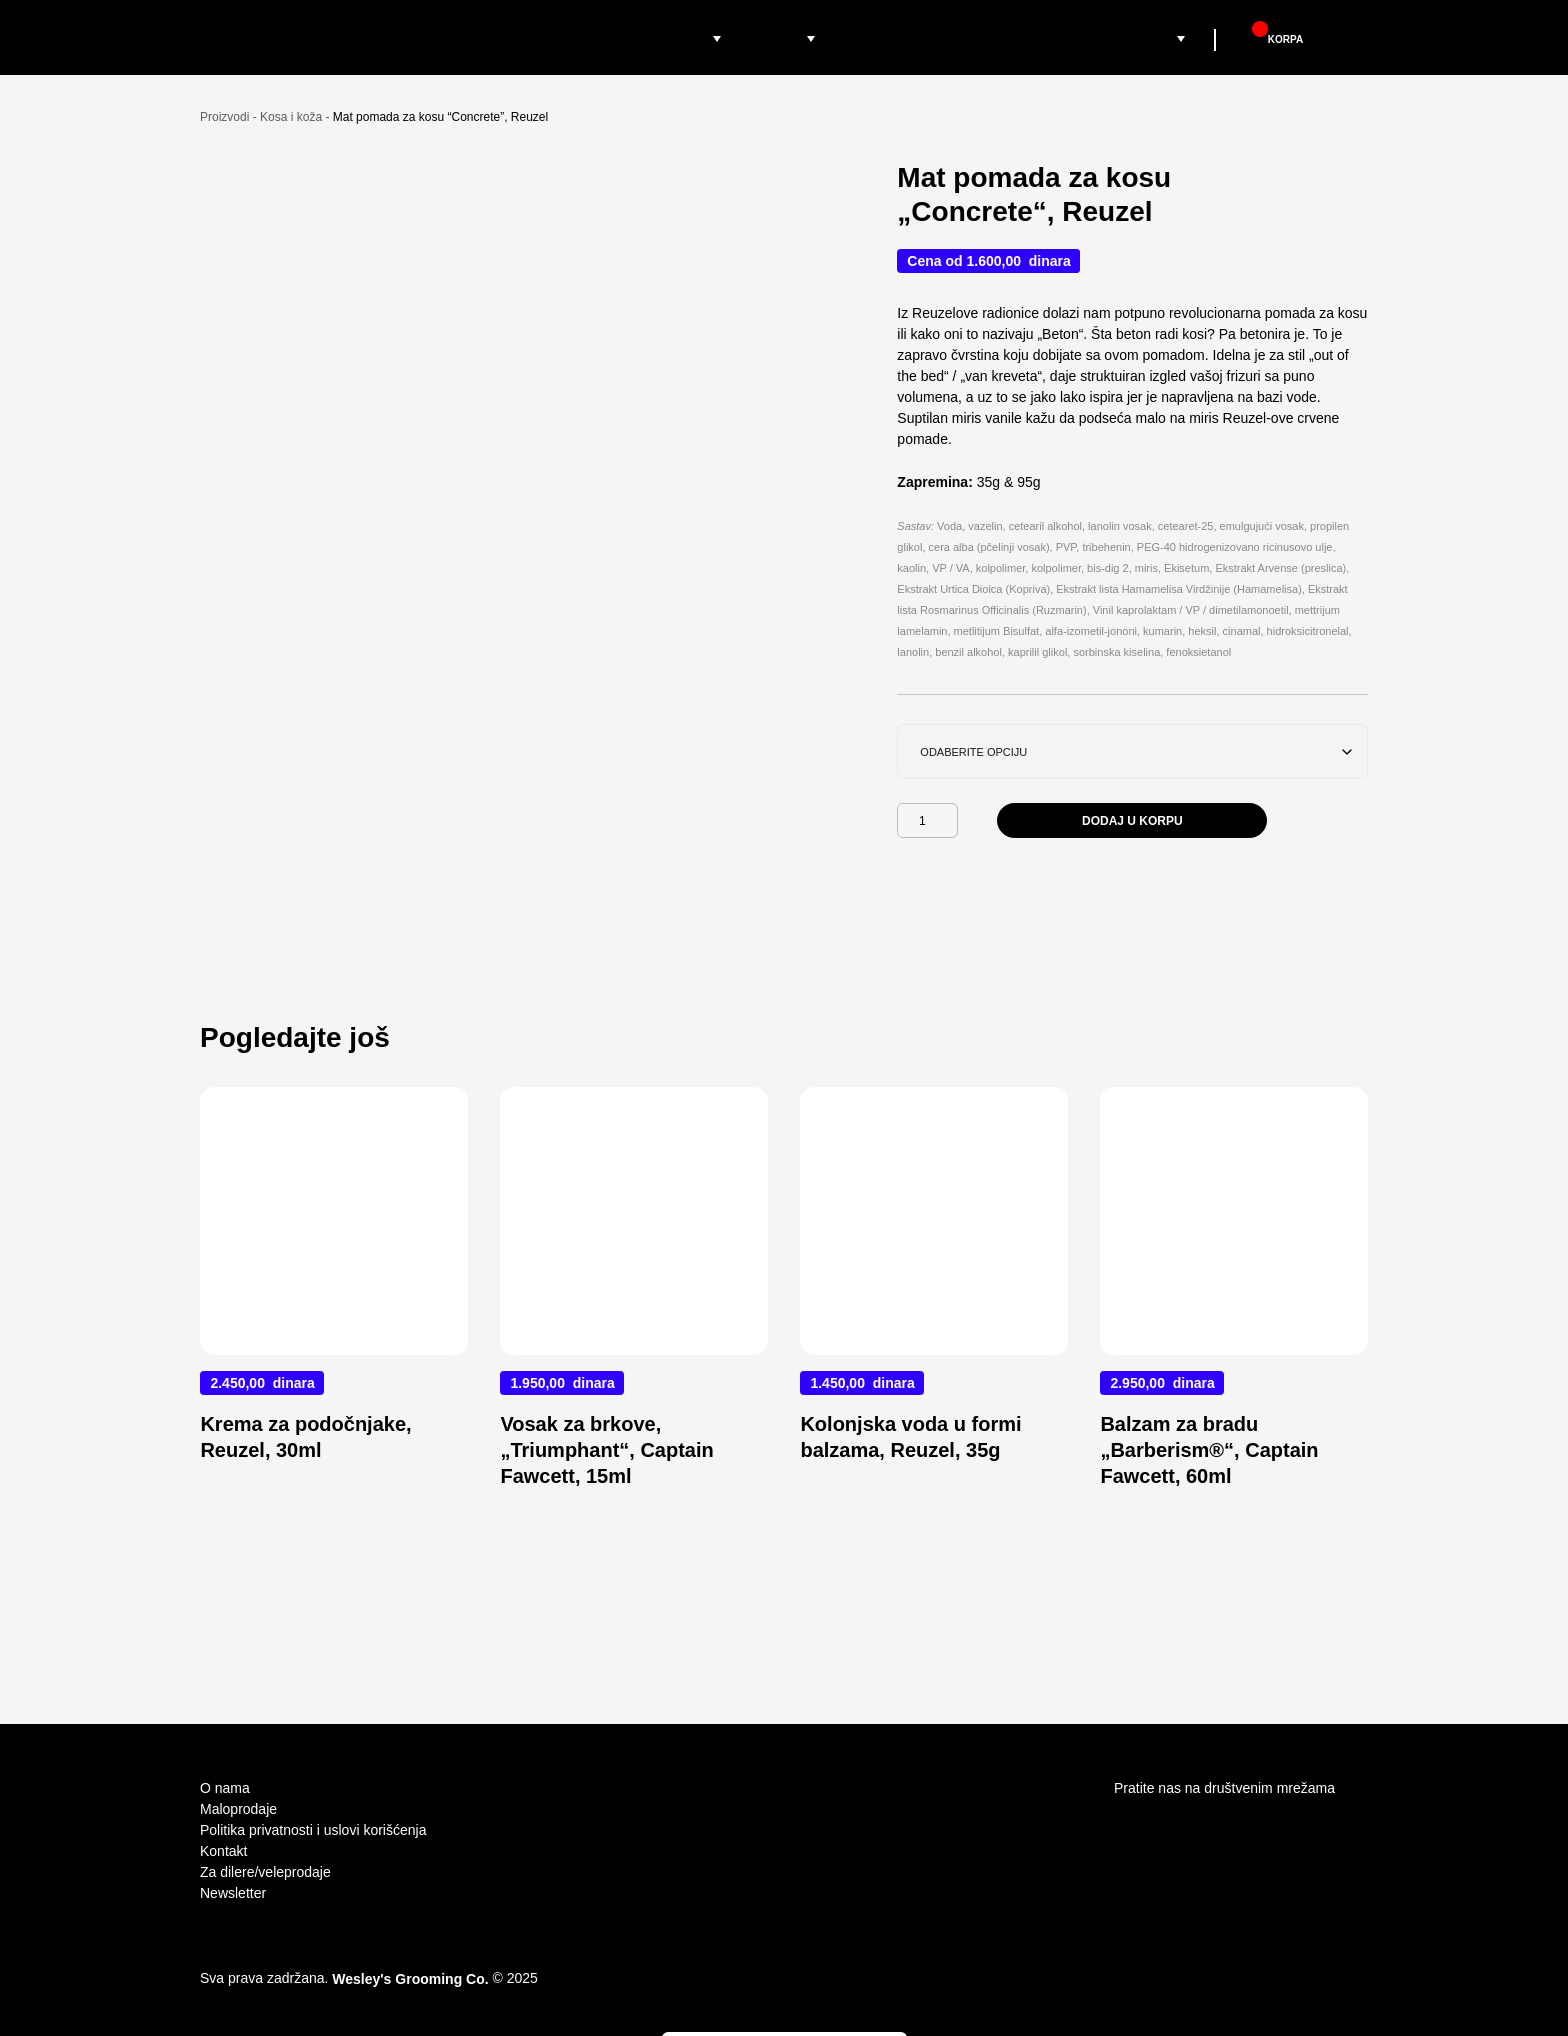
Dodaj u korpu (1132, 851)
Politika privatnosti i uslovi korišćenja (313, 1830)
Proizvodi (673, 38)
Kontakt (223, 1851)
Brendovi (773, 38)
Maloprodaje (886, 38)
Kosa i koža (291, 147)
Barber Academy (1009, 38)
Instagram (1126, 1825)
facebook (1165, 1825)
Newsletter (233, 1893)
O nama (225, 1788)
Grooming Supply (1145, 38)
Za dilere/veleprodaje (265, 1872)
